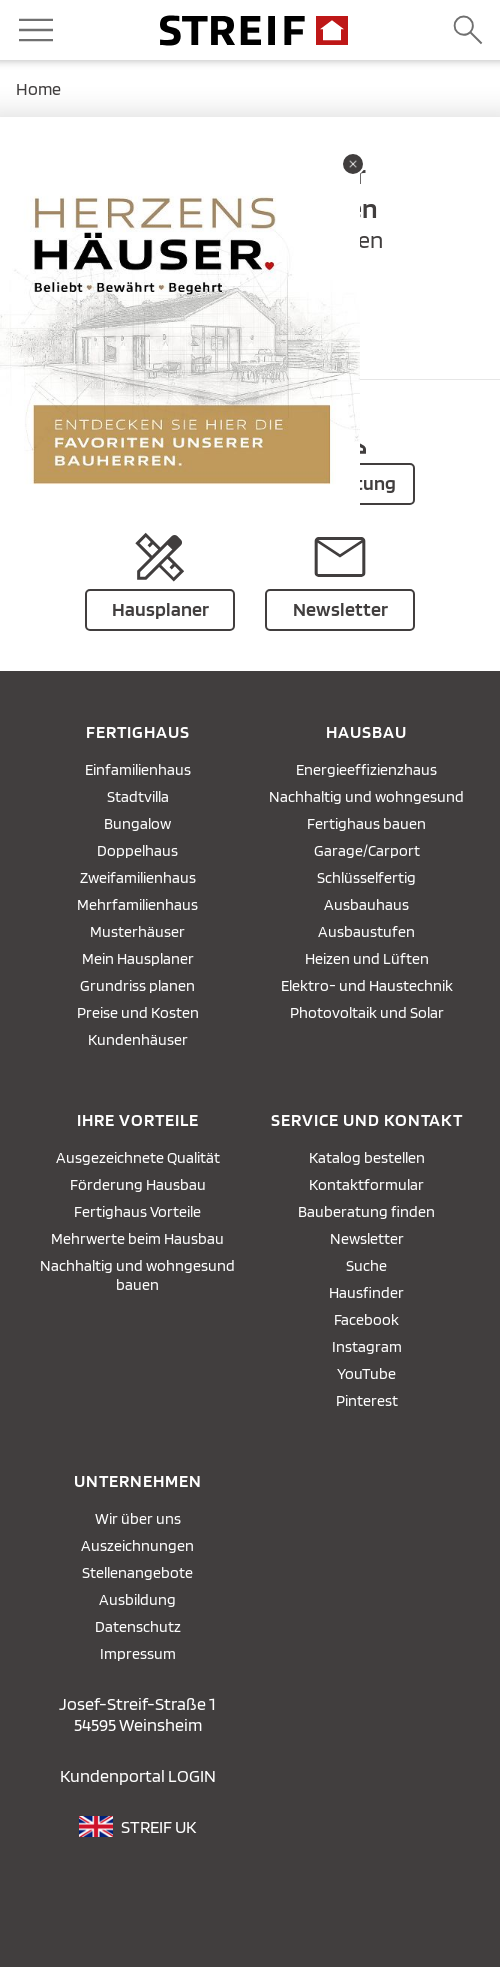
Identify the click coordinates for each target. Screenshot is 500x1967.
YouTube (366, 1373)
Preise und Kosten (138, 1012)
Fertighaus (138, 731)
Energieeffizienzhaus (366, 769)
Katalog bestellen (367, 1157)
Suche (366, 1265)
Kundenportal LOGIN (138, 1775)
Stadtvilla (138, 796)
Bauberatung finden (366, 1211)
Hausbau (366, 731)
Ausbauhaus (366, 904)
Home (38, 88)
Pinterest (367, 1400)
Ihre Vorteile (138, 1119)
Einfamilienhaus (138, 769)
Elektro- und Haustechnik (367, 985)
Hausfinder (366, 1292)
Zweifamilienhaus (138, 877)
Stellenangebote (137, 1572)
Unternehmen (138, 1480)
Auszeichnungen (137, 1545)
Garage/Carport (367, 850)
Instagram (367, 1346)
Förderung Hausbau (138, 1184)
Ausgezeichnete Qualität (138, 1157)
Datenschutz (138, 1626)
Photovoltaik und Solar (367, 1012)
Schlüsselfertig (366, 877)
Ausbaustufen (366, 931)
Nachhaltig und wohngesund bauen (137, 1275)
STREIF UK (158, 1826)
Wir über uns (138, 1518)
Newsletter (367, 1238)
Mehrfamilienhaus (137, 904)
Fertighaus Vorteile (137, 1211)
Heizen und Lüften (367, 958)
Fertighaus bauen (366, 823)
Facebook (366, 1319)
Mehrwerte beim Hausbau (137, 1238)
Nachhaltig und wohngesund (366, 796)
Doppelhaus (137, 850)
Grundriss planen (137, 985)
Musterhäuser (137, 931)
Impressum (138, 1653)
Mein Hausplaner (138, 958)
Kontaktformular (366, 1184)
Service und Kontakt (367, 1119)
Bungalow (137, 823)
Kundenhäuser (138, 1039)
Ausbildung (137, 1599)
